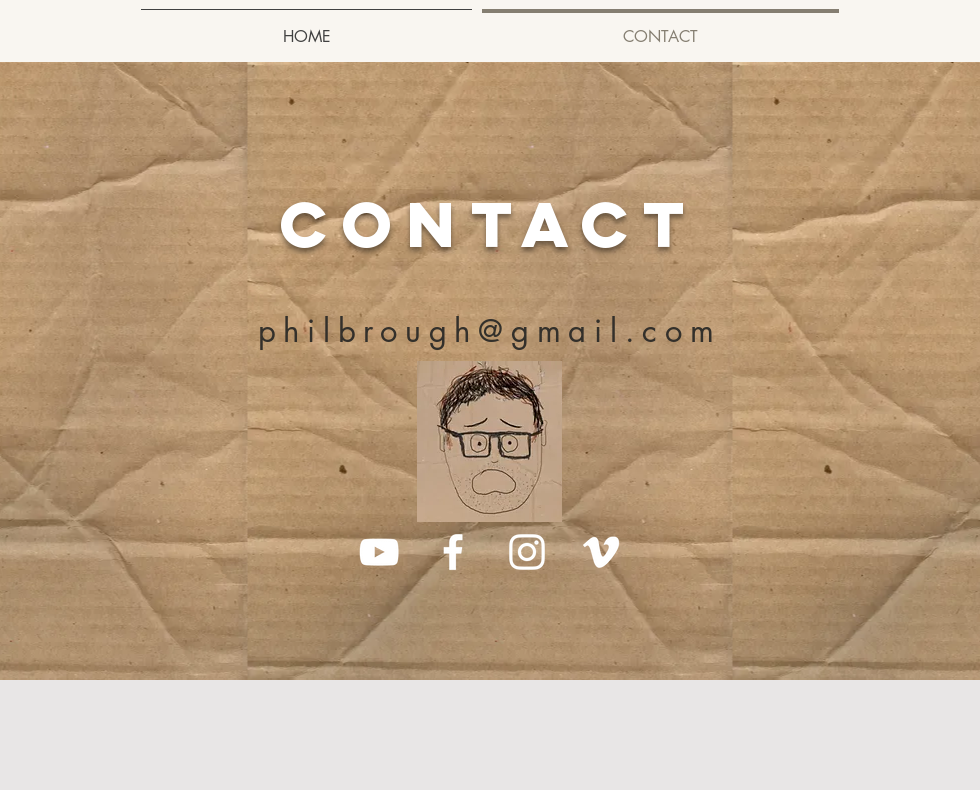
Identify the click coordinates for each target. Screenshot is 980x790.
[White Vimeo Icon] (601, 552)
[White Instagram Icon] (527, 552)
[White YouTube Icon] (379, 552)
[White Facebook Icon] (453, 552)
